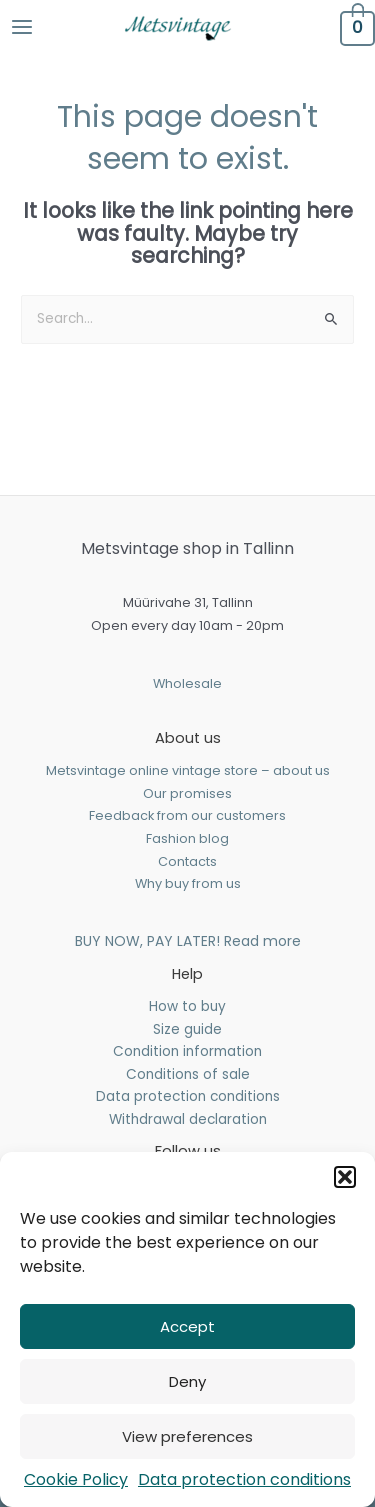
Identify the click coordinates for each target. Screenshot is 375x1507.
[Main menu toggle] (21, 27)
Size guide (187, 1029)
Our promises (187, 793)
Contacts (187, 861)
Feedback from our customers (187, 815)
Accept (187, 1326)
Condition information (187, 1051)
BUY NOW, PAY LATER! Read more (188, 941)
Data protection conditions (244, 1480)
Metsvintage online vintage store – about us (188, 770)
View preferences (187, 1436)
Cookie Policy (76, 1480)
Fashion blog (187, 838)
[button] (345, 1177)
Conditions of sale (188, 1074)
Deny (187, 1381)
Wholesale (187, 683)
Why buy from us (188, 883)
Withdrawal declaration (188, 1119)
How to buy (187, 1006)
